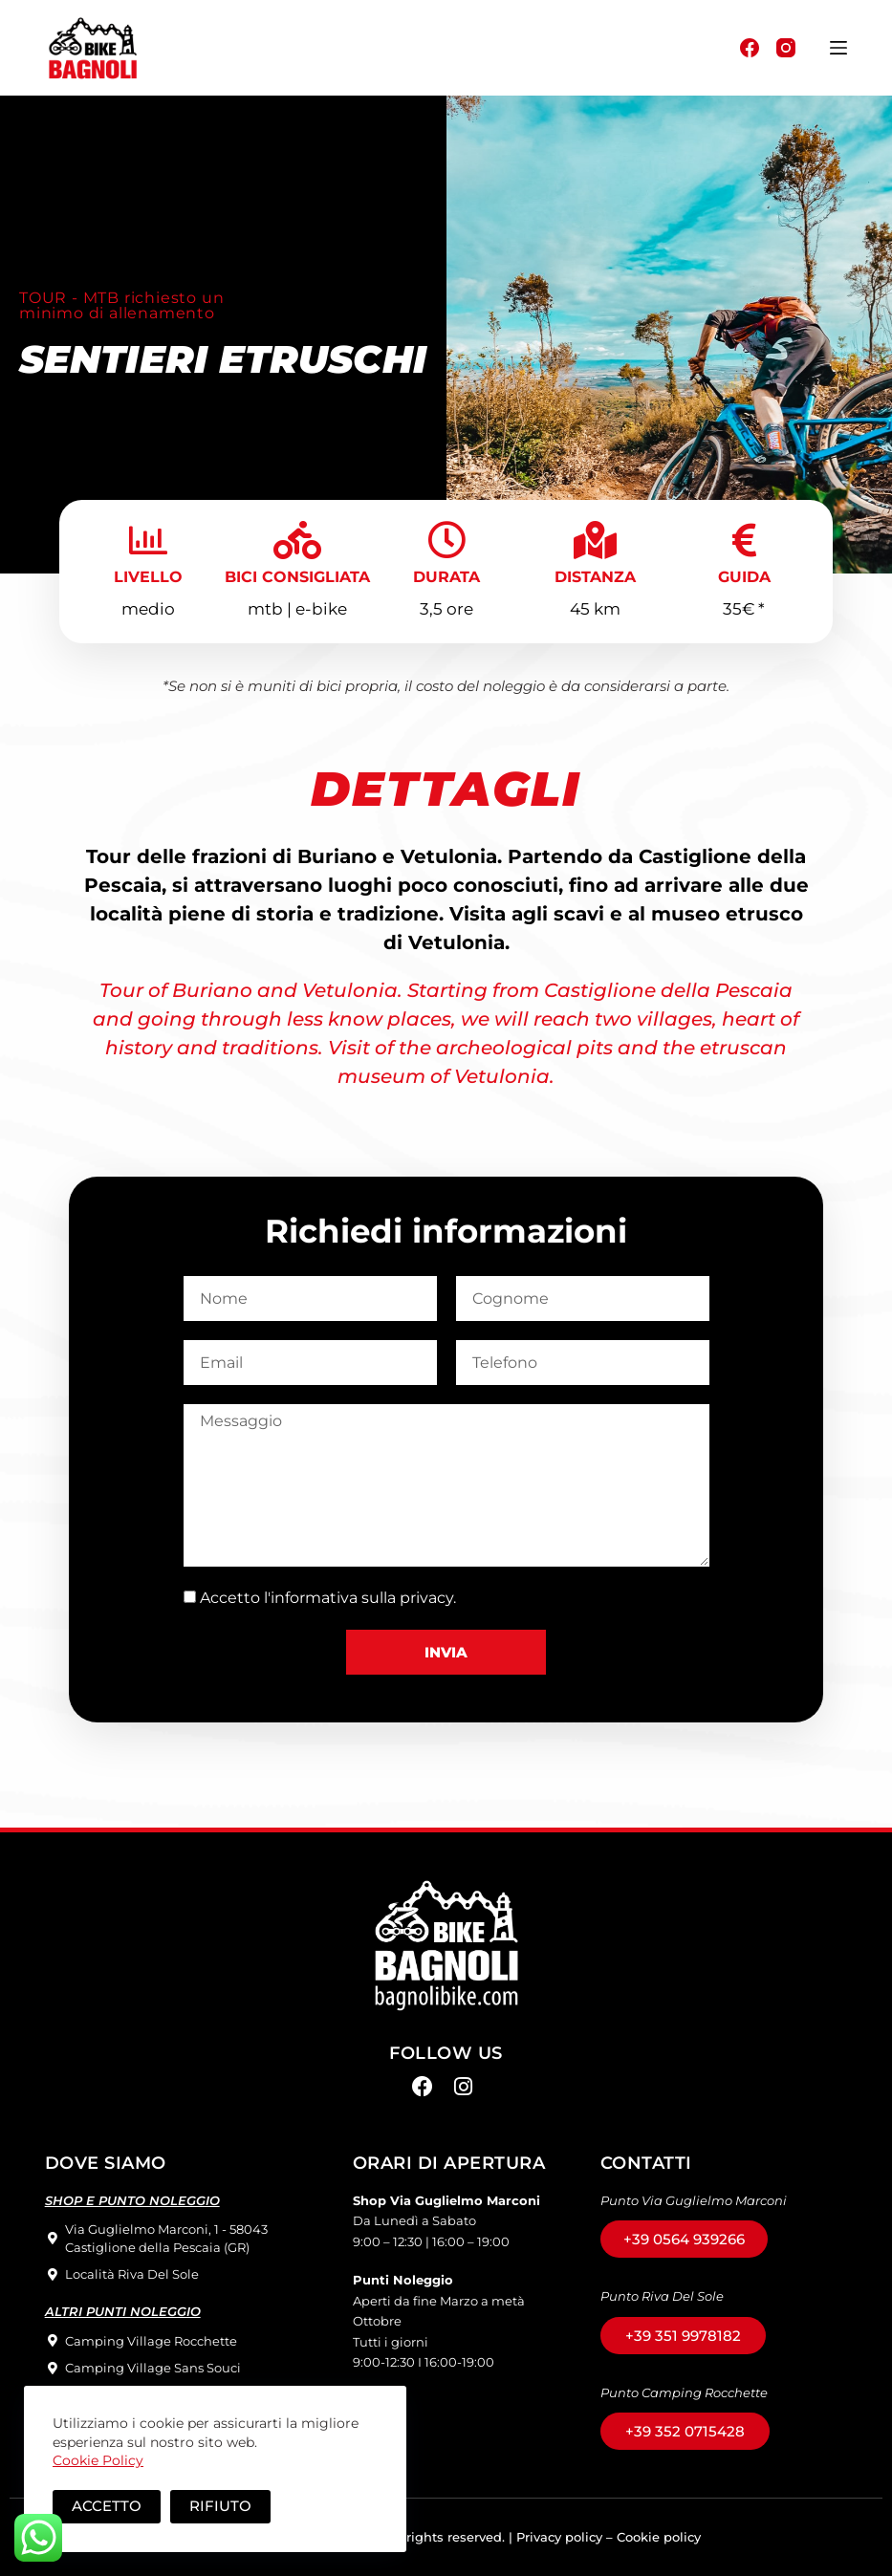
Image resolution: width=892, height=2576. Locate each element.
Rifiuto (220, 2506)
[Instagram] (785, 47)
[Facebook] (749, 47)
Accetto (106, 2506)
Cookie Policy (98, 2460)
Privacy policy (559, 2536)
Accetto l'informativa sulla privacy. (328, 1598)
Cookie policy (659, 2536)
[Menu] (838, 47)
